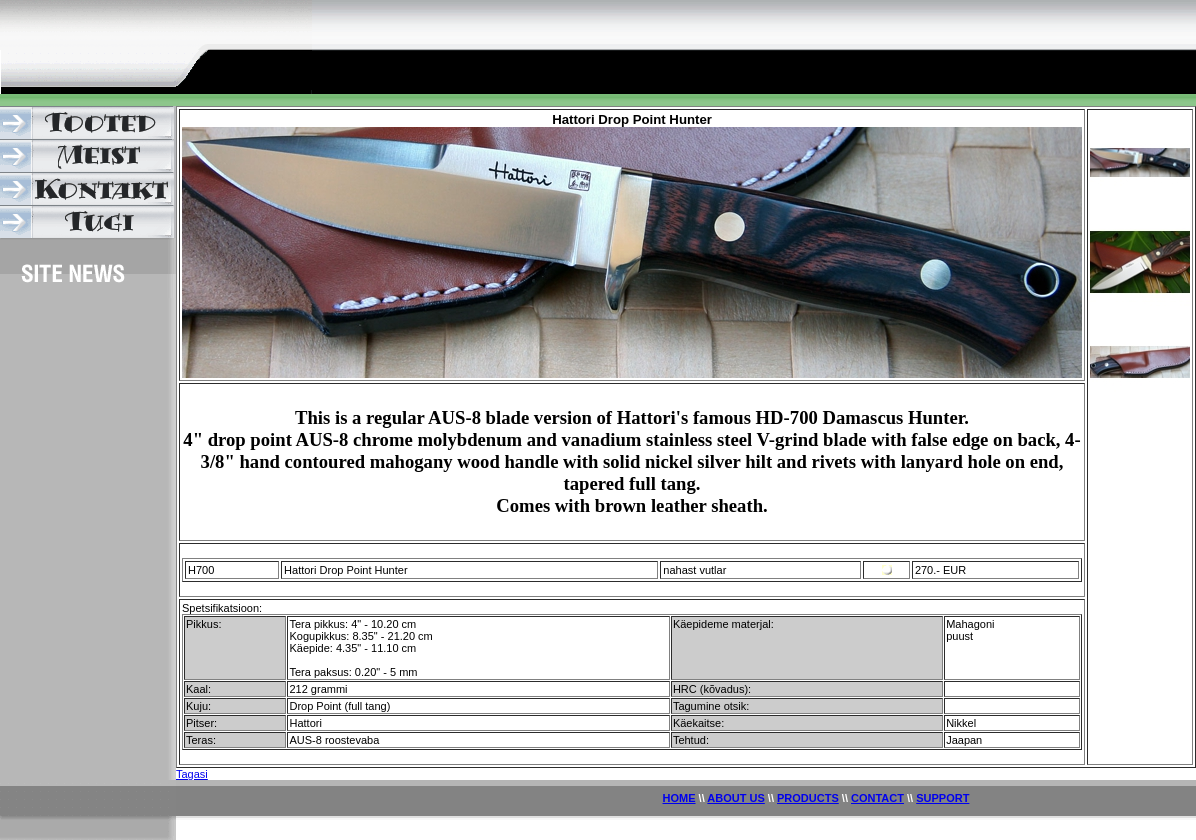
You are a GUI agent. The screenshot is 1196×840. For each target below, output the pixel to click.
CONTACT (877, 798)
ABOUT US (735, 798)
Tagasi (192, 774)
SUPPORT (942, 798)
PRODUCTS (808, 798)
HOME (679, 798)
